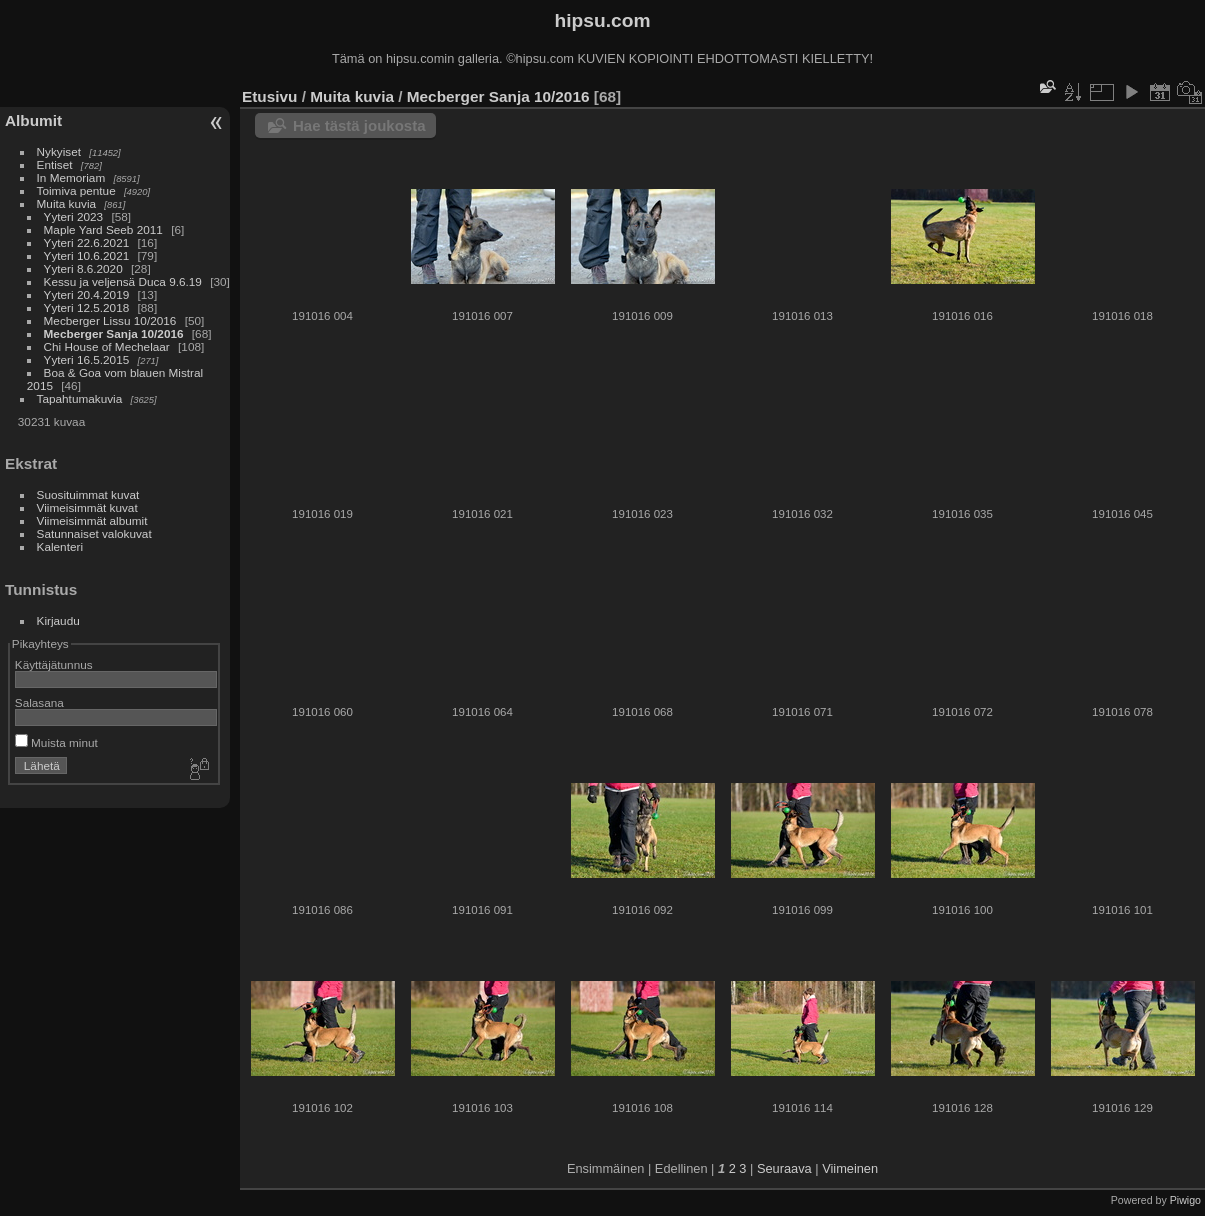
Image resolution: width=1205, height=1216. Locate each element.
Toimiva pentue (76, 190)
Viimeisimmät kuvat (87, 507)
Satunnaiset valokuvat (94, 533)
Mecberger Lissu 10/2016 (110, 320)
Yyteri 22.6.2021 (87, 242)
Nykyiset (59, 151)
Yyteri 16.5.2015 (87, 359)
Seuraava (784, 1168)
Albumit (33, 120)
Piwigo (1185, 1200)
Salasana (39, 702)
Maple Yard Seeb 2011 (103, 229)
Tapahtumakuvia (80, 398)
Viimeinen (850, 1168)
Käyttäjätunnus (54, 664)
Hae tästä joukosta (359, 125)
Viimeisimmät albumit (92, 520)
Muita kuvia (67, 203)
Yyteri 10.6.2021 (87, 255)
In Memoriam (71, 177)
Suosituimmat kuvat (88, 494)
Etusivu (269, 96)
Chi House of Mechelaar (107, 346)
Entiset (55, 164)
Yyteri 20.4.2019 (87, 294)
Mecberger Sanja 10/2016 (114, 333)
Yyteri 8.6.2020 (83, 268)
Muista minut (56, 742)
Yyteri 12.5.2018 (87, 307)
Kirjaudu (58, 620)
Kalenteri (60, 546)
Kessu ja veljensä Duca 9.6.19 (123, 281)
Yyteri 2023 (74, 216)
